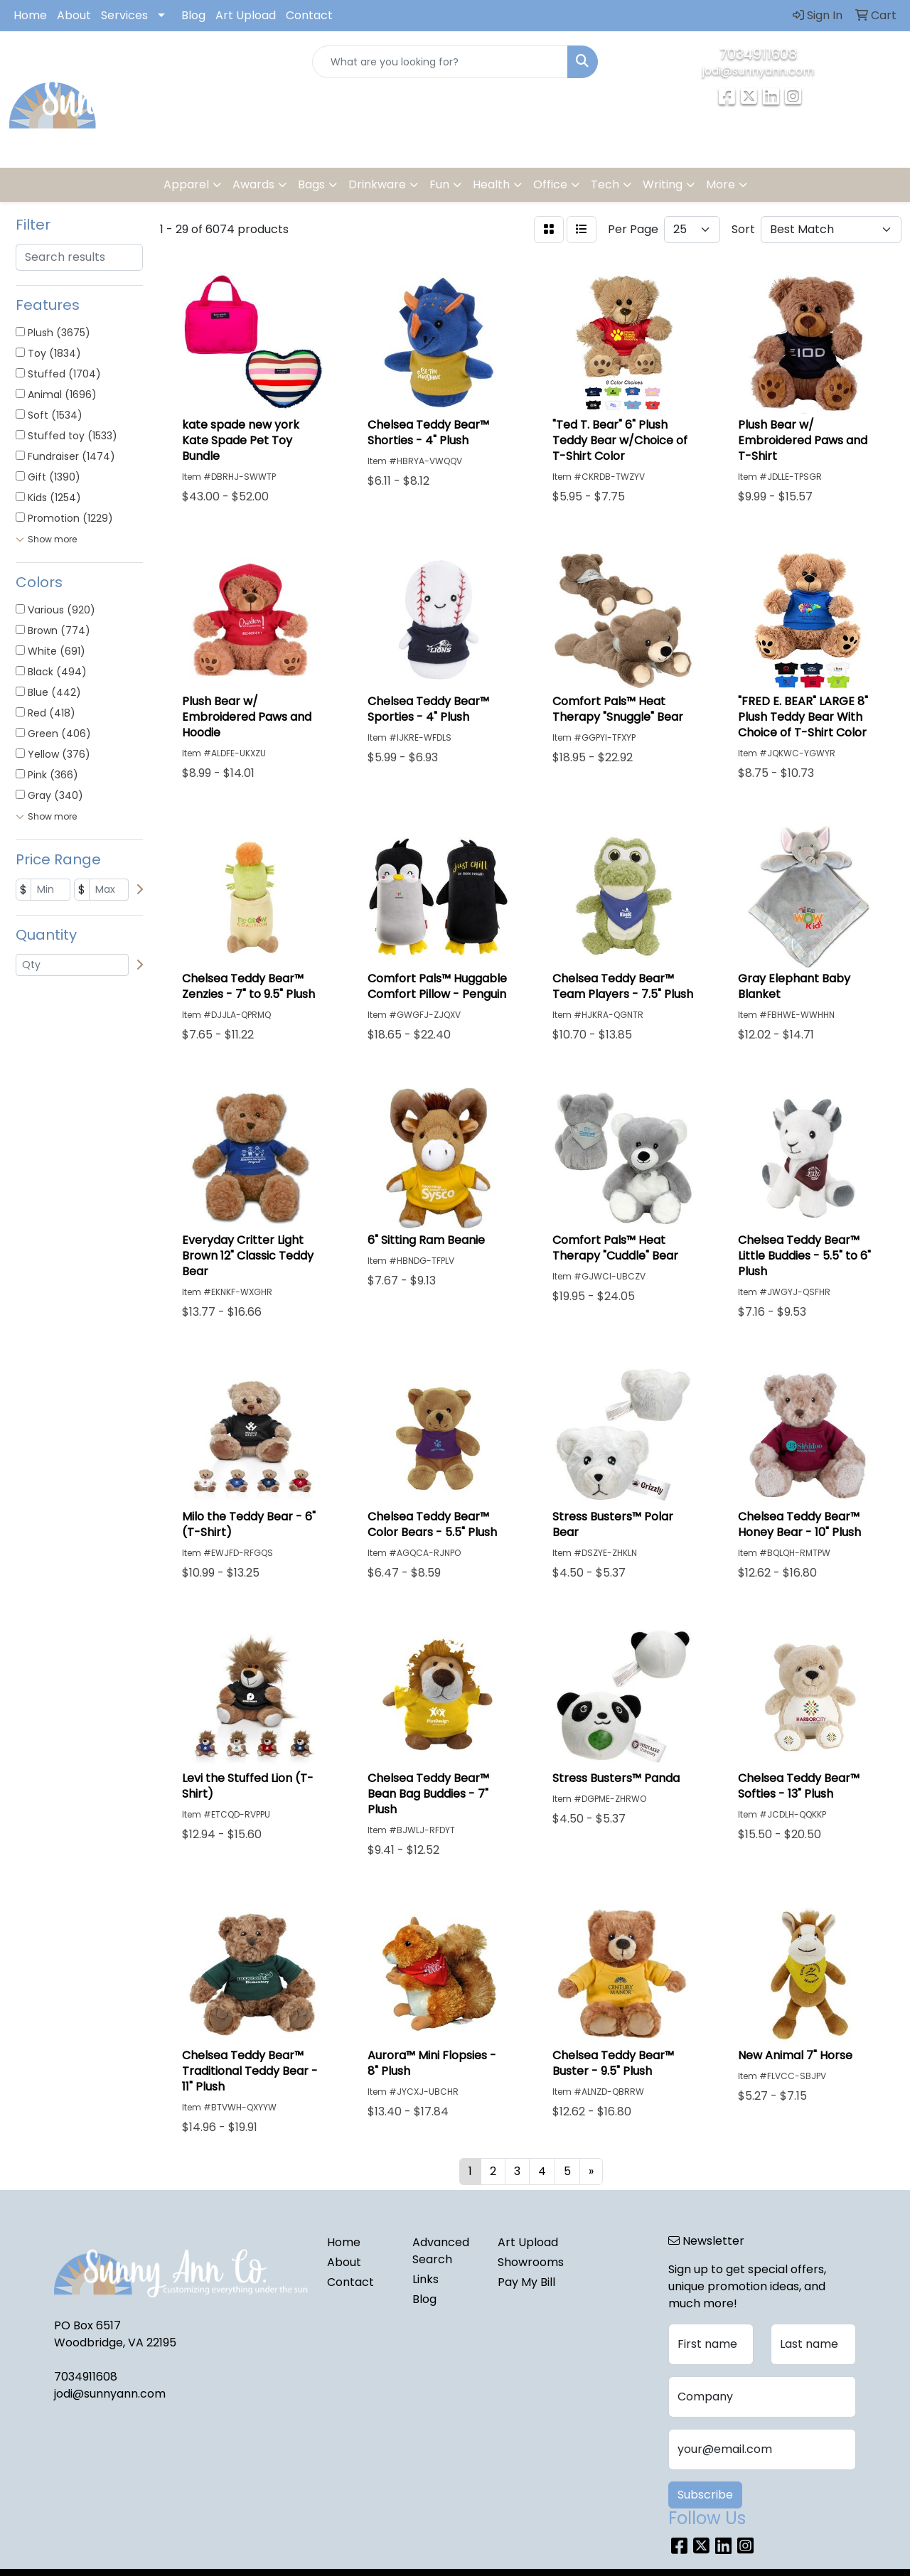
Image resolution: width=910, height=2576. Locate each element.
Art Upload (245, 15)
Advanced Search (440, 2251)
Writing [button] (662, 184)
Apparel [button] (186, 184)
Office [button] (550, 184)
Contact (309, 15)
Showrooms (531, 2262)
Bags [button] (311, 184)
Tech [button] (605, 184)
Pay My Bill (526, 2282)
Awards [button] (253, 184)
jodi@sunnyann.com (758, 71)
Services (124, 15)
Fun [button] (439, 184)
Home (30, 15)
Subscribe (705, 2494)
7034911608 (758, 54)
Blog (193, 15)
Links (425, 2279)
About (74, 15)
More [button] (720, 184)
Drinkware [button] (377, 184)
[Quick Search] (440, 61)
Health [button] (491, 184)
